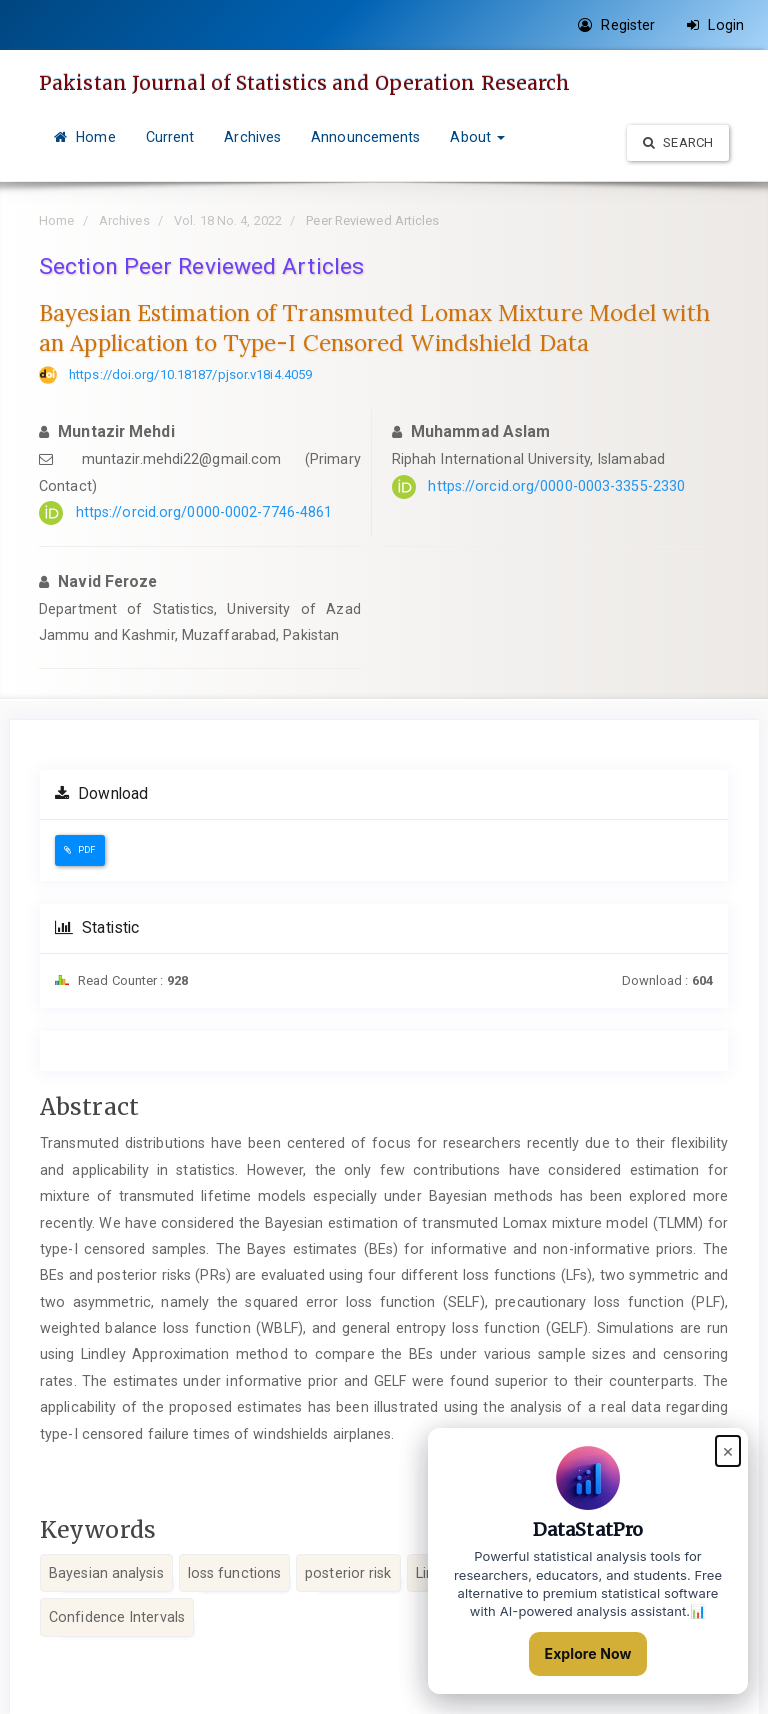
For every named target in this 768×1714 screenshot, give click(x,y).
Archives (252, 137)
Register (616, 25)
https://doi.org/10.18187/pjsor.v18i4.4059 (190, 374)
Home (85, 137)
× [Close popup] (728, 1450)
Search (678, 142)
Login (715, 25)
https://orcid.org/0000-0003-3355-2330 (556, 486)
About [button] (477, 137)
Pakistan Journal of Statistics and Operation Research (304, 83)
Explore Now (588, 1653)
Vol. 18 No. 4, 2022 (228, 220)
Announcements (365, 137)
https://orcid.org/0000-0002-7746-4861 (204, 512)
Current (170, 137)
